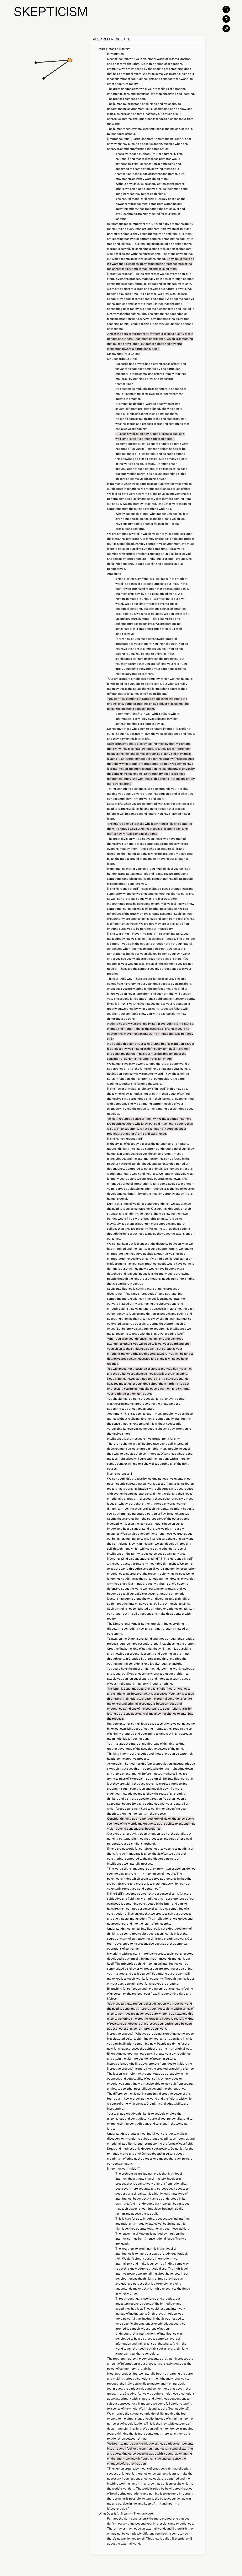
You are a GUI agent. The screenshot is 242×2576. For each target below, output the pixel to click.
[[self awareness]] (119, 1473)
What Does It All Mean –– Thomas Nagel (126, 2513)
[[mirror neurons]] (119, 138)
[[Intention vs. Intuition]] (124, 2168)
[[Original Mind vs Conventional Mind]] (134, 1558)
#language (133, 1853)
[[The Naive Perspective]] (125, 1138)
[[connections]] (178, 2408)
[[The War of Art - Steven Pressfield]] (132, 933)
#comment (123, 713)
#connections (147, 413)
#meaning (114, 573)
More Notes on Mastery (114, 48)
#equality (153, 678)
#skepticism (115, 1763)
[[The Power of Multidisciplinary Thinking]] (136, 1088)
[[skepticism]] (182, 2538)
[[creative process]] (121, 273)
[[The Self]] (115, 1893)
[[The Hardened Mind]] (123, 888)
